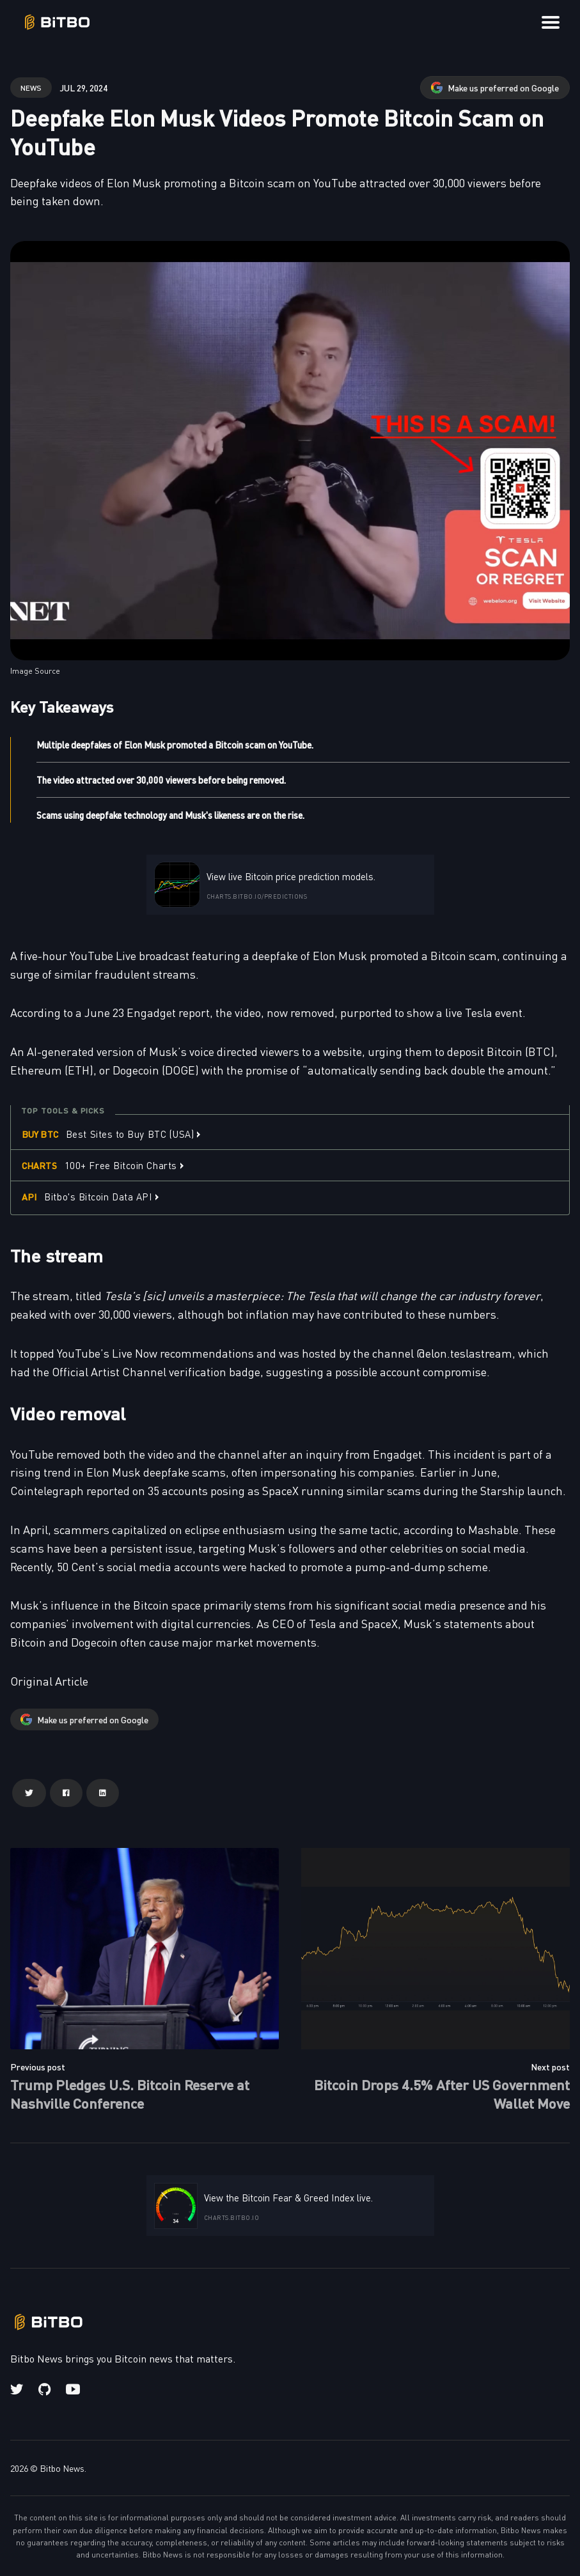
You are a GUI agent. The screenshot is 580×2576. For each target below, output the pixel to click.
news (31, 87)
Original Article (49, 1681)
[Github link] (44, 2389)
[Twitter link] (18, 2389)
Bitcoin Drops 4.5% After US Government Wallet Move (442, 2093)
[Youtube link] (72, 2389)
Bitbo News (62, 2468)
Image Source (35, 670)
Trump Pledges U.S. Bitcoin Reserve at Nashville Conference (129, 2093)
